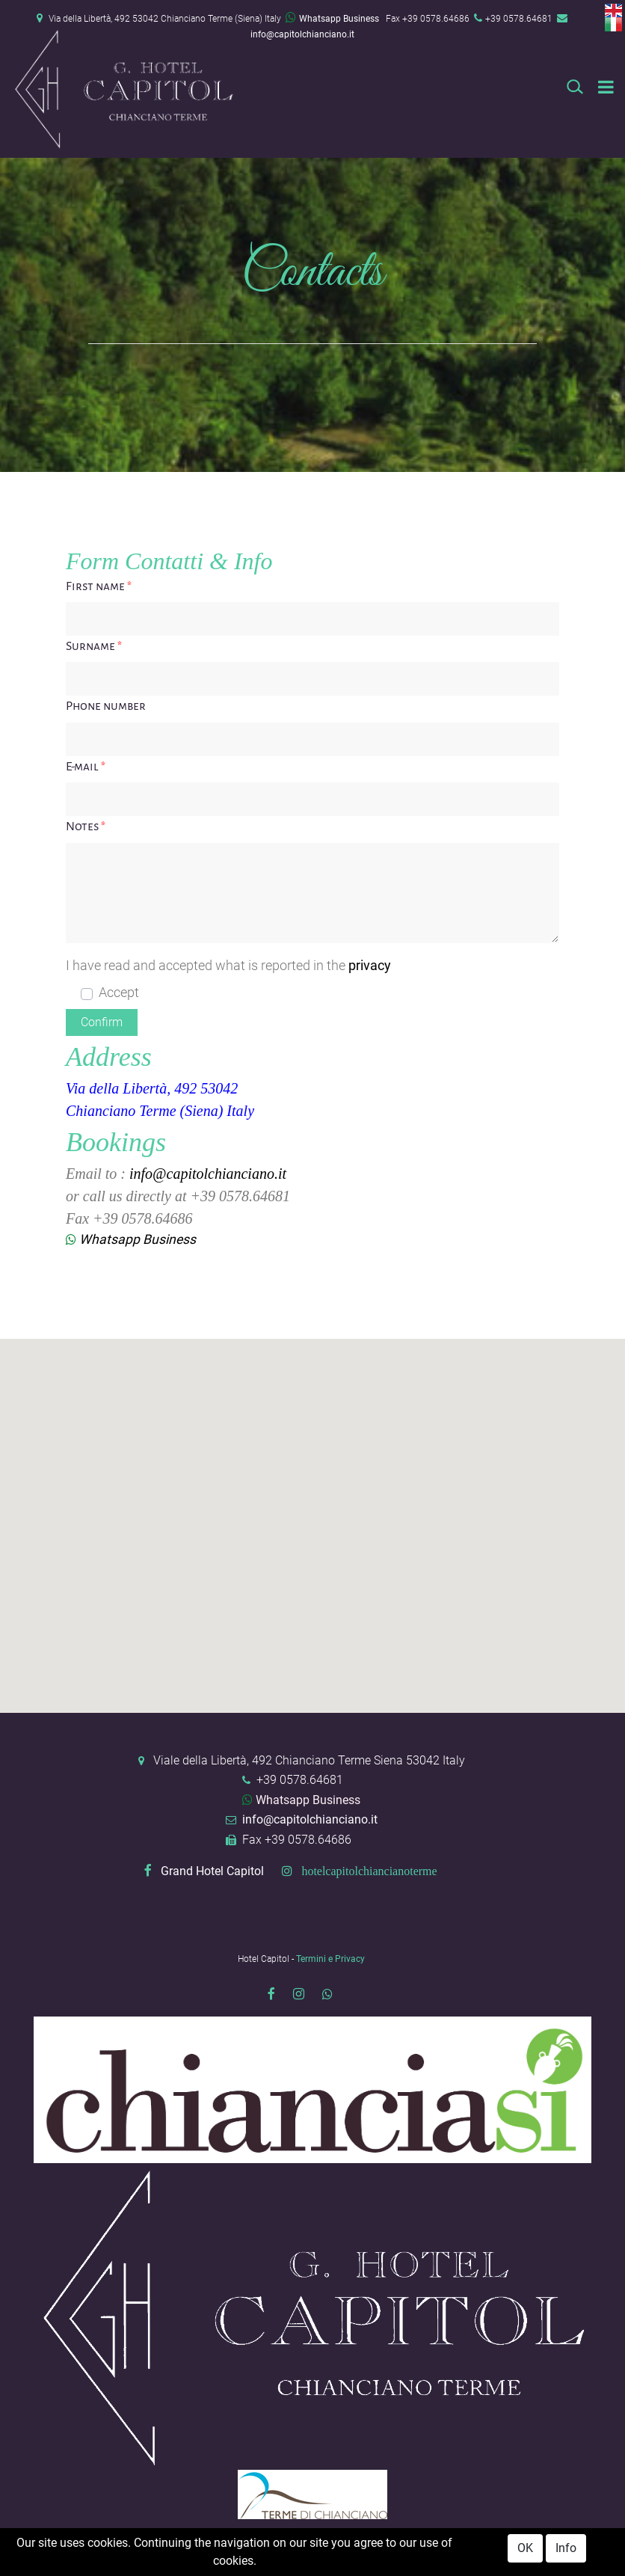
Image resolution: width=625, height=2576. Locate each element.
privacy (369, 965)
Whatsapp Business (332, 18)
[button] (102, 1022)
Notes (85, 826)
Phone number (106, 706)
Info (565, 2548)
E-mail (85, 766)
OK (525, 2548)
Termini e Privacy (330, 1959)
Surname (94, 646)
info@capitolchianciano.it (302, 34)
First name (99, 586)
